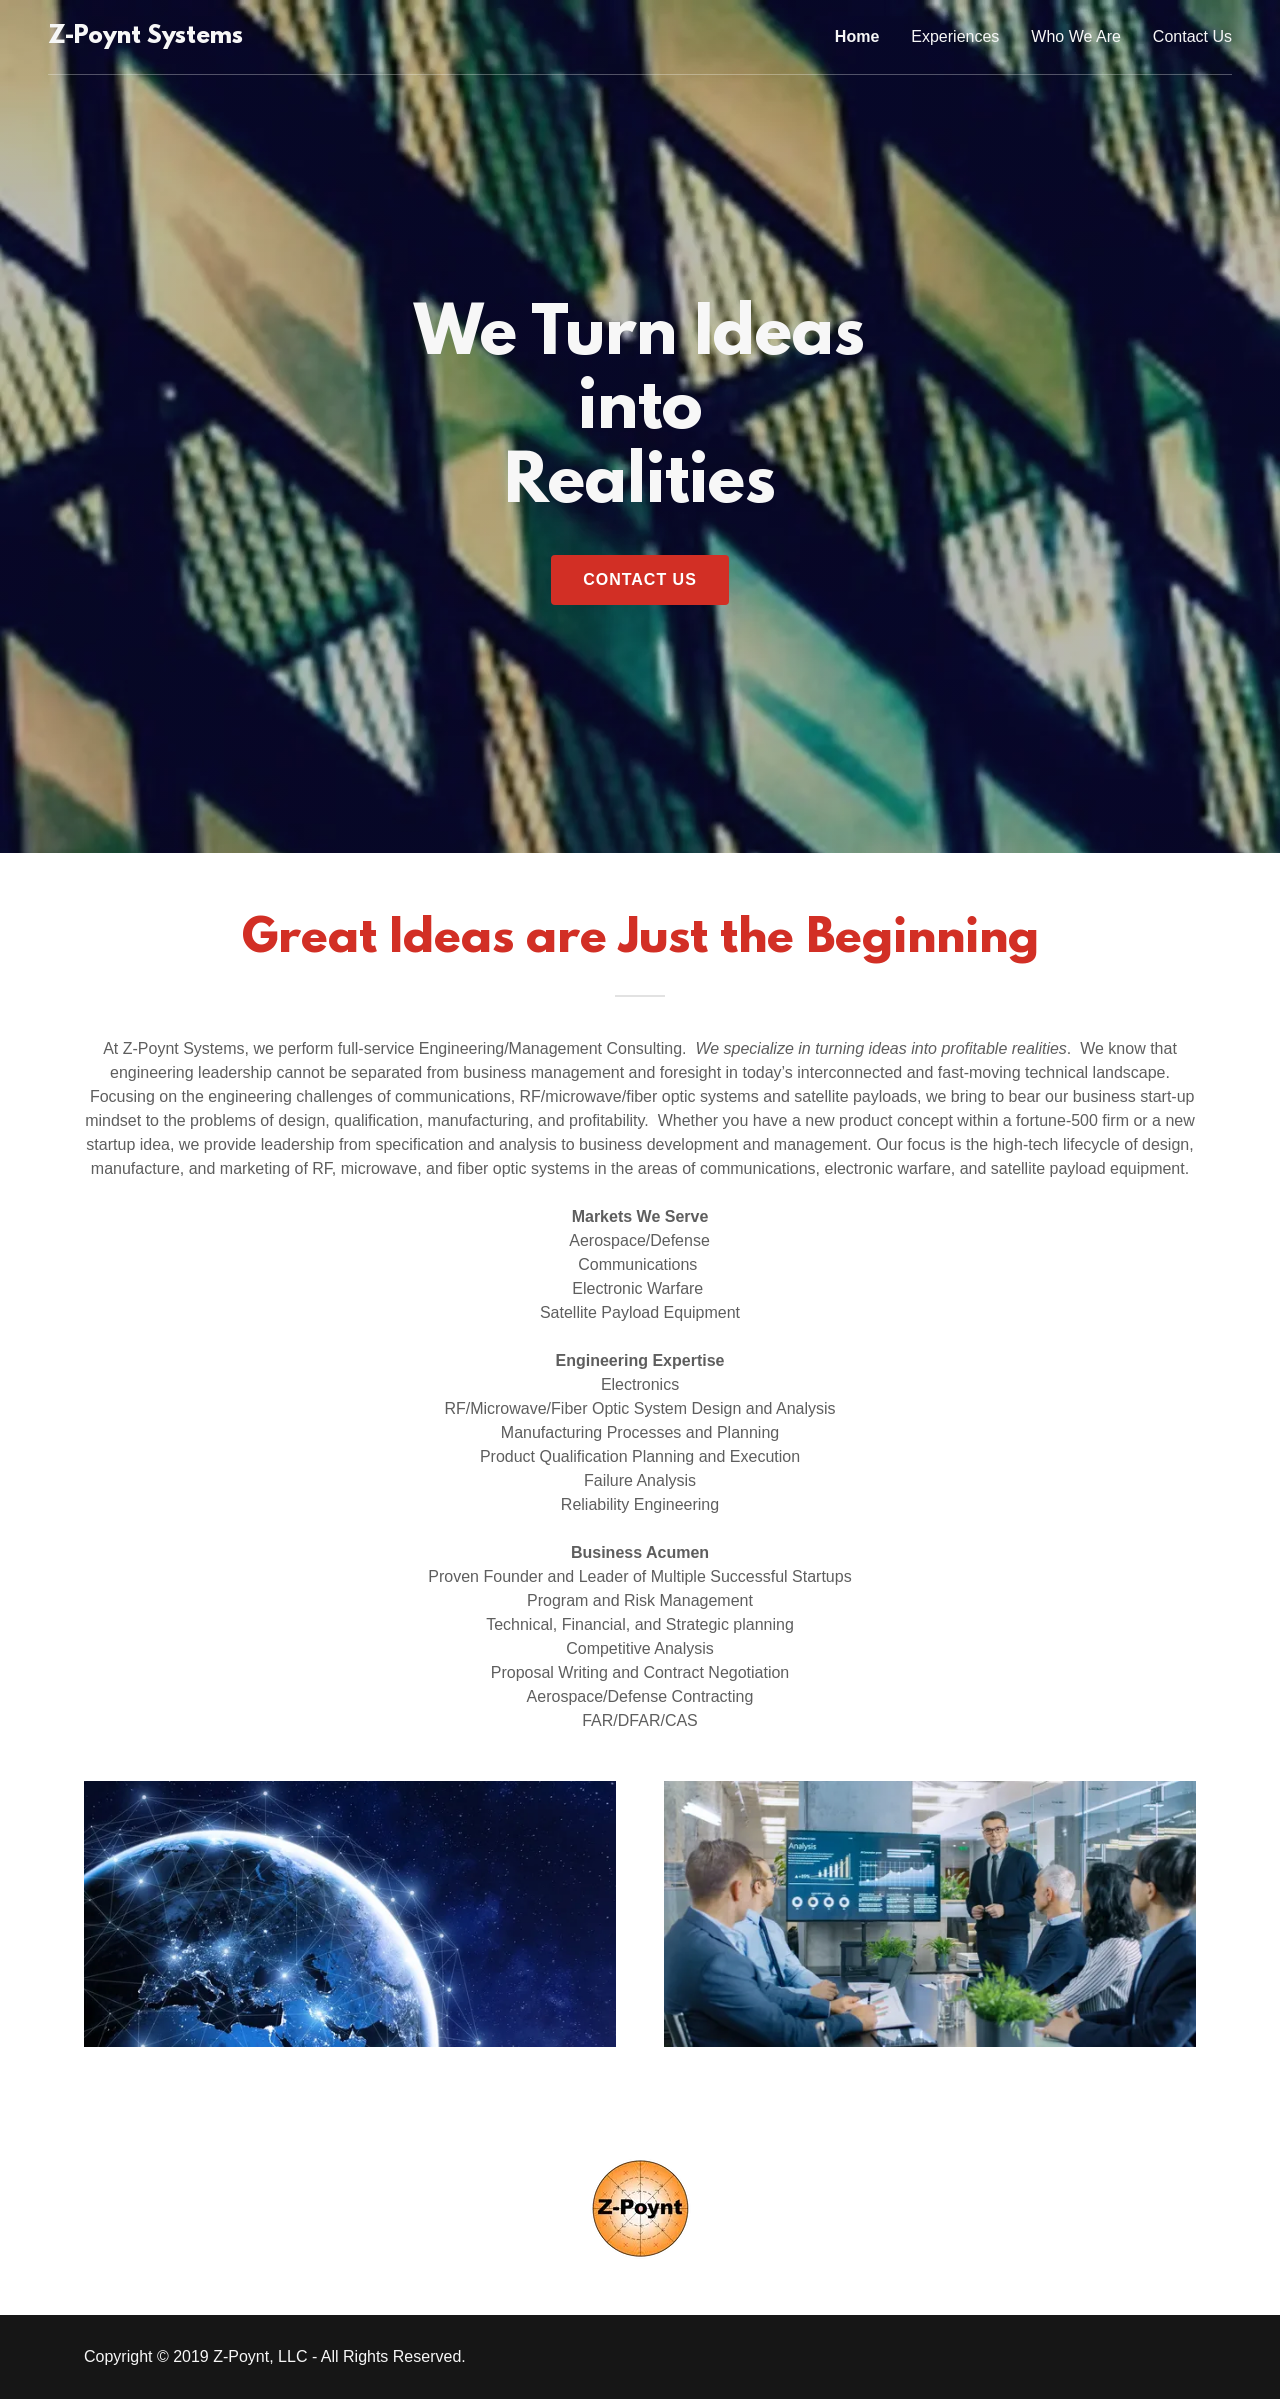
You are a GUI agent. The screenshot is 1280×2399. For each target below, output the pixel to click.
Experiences (955, 36)
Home (857, 36)
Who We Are (1076, 36)
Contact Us (1192, 36)
